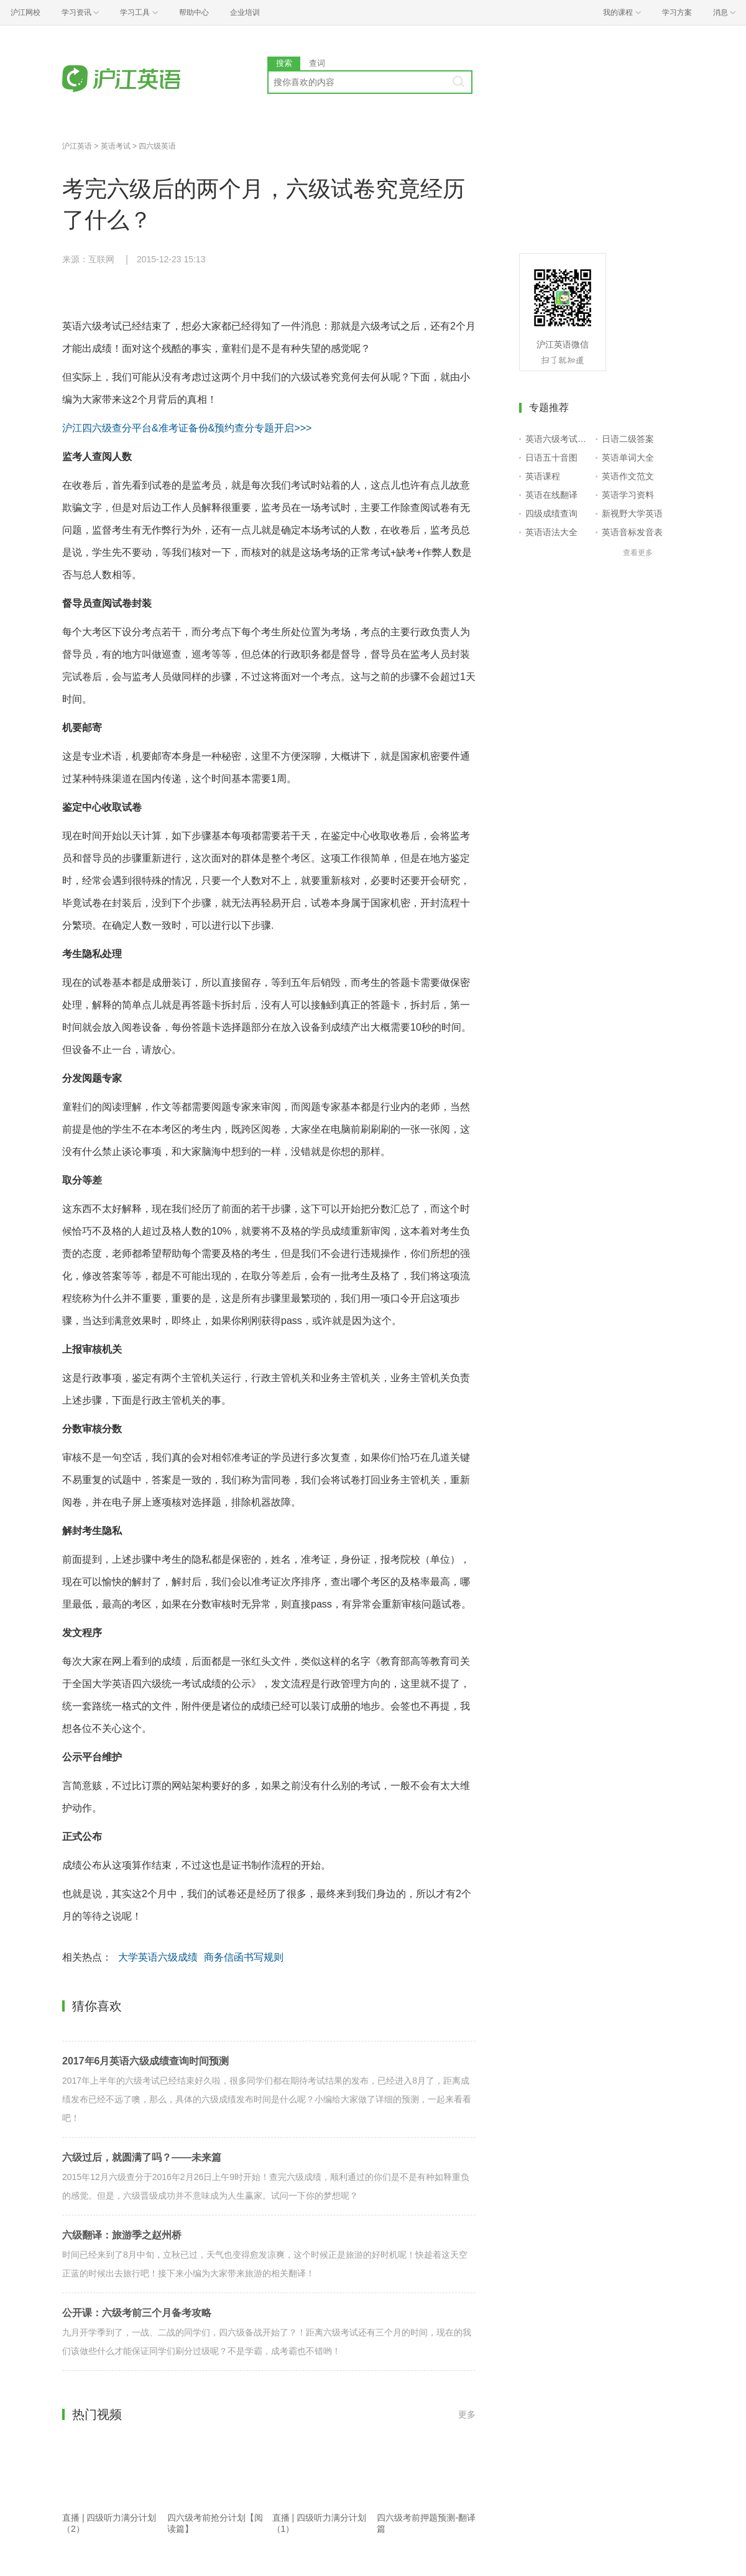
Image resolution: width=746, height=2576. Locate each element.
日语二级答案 (628, 439)
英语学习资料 (628, 495)
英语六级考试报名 (558, 439)
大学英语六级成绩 (158, 1957)
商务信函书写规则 (243, 1957)
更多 (467, 2414)
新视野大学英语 (632, 513)
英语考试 (116, 146)
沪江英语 (77, 146)
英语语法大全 (551, 532)
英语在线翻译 (551, 495)
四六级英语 (157, 146)
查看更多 (638, 552)
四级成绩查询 (551, 513)
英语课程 (542, 476)
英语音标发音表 (632, 532)
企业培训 (245, 12)
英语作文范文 (628, 476)
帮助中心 (194, 12)
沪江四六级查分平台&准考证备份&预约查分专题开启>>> (186, 428)
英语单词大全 (628, 457)
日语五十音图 (551, 457)
